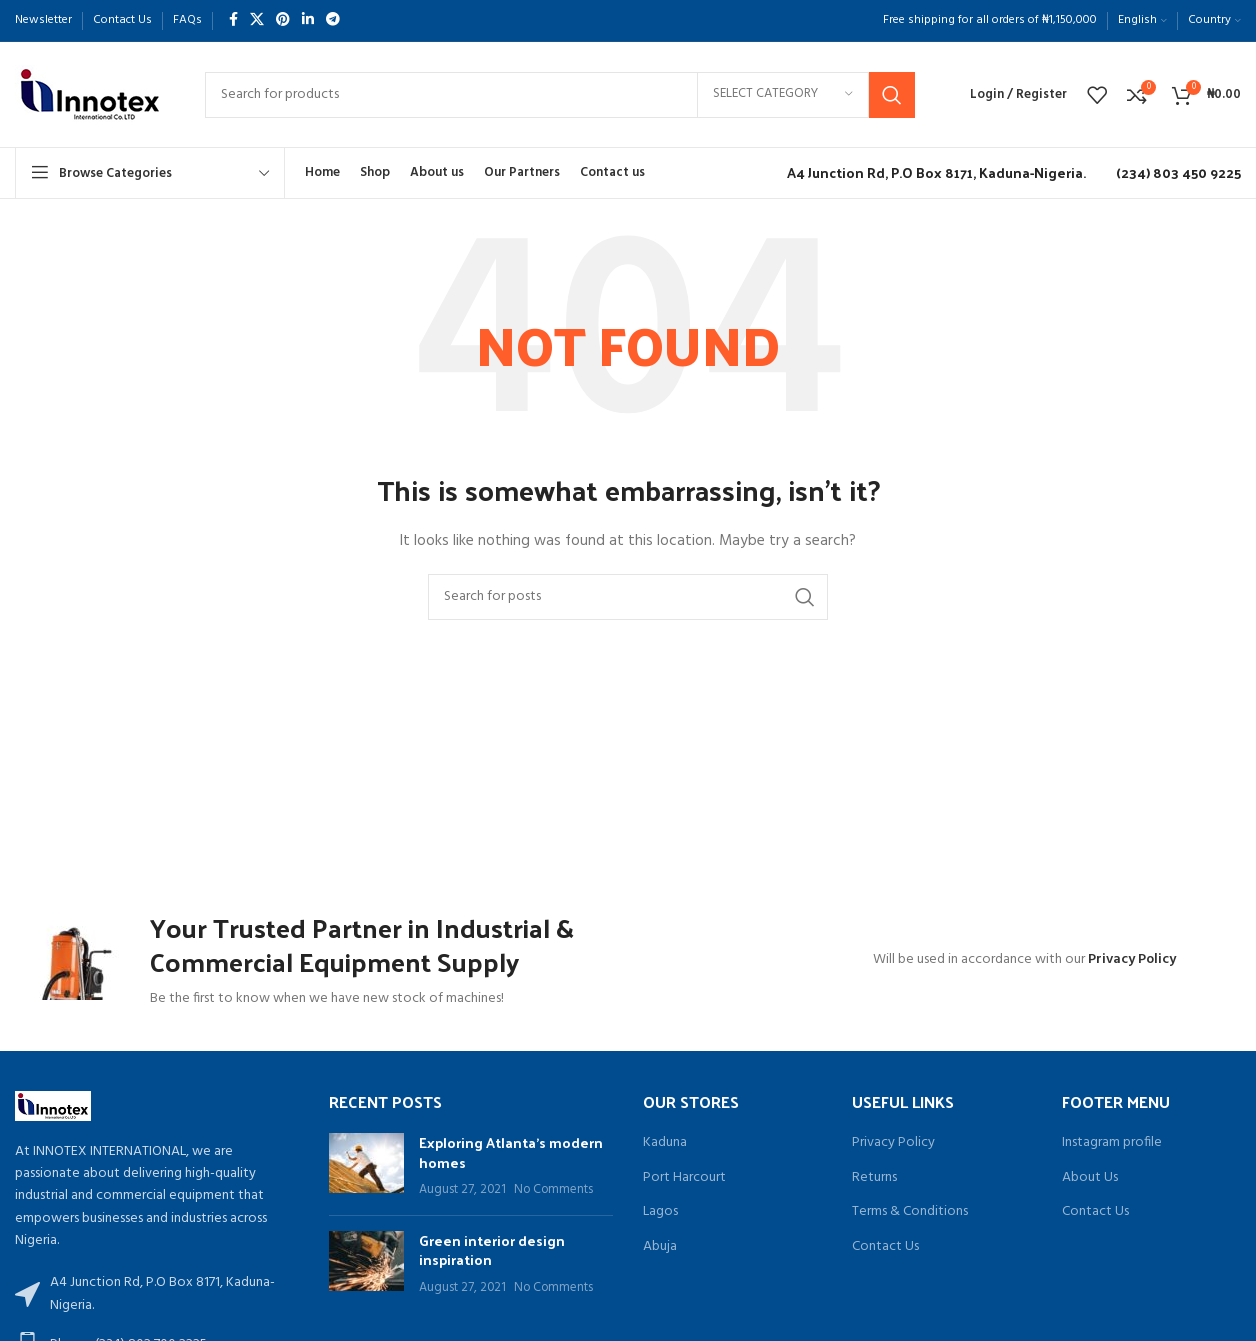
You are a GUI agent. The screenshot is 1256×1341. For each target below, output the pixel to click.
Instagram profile (1112, 1152)
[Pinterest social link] (283, 20)
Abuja (660, 1256)
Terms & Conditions (910, 1221)
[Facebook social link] (233, 20)
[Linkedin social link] (308, 20)
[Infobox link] (931, 173)
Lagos (660, 1221)
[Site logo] (90, 94)
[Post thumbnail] (366, 1175)
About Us (1090, 1187)
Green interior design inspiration (492, 1259)
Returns (874, 1187)
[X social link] (257, 20)
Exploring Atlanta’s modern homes (511, 1161)
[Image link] (53, 1114)
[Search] (560, 95)
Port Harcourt (684, 1187)
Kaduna (665, 1152)
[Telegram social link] (333, 20)
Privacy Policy (1132, 964)
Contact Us (885, 1256)
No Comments (553, 1199)
